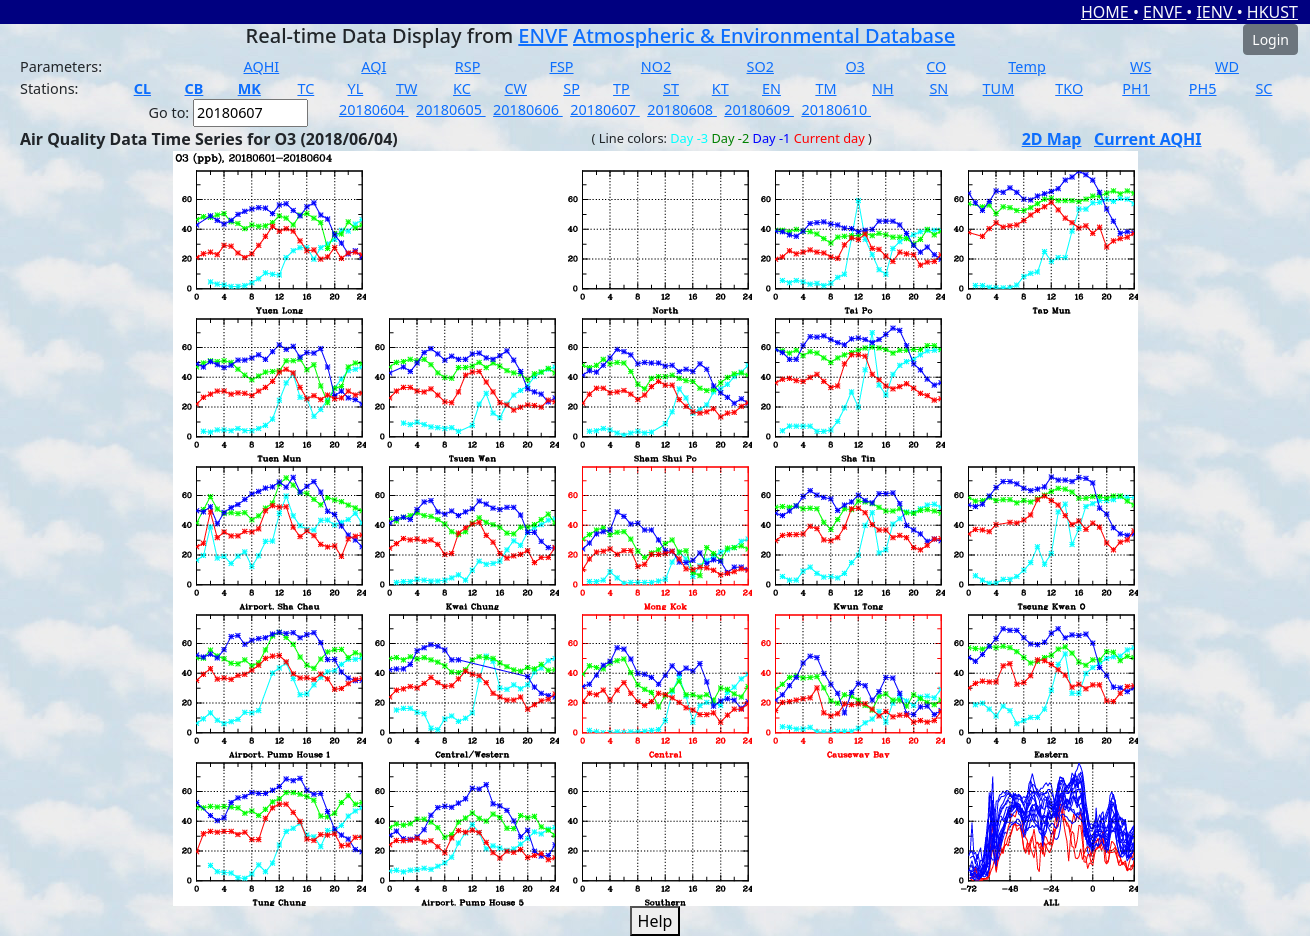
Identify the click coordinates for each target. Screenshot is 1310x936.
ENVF (1164, 12)
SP (571, 88)
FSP (561, 66)
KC (462, 88)
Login (1270, 39)
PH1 (1136, 88)
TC (305, 88)
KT (720, 88)
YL (356, 88)
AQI (373, 66)
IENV (1216, 12)
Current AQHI (1148, 139)
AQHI (262, 66)
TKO (1069, 88)
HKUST (1272, 12)
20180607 (605, 109)
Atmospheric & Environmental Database (764, 35)
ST (671, 88)
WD (1227, 66)
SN (938, 88)
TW (406, 88)
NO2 (656, 66)
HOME (1107, 12)
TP (621, 88)
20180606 (528, 109)
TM (825, 88)
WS (1140, 66)
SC (1263, 88)
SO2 (760, 66)
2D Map (1052, 139)
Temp (1026, 66)
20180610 (836, 109)
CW (516, 88)
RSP (468, 66)
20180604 (374, 109)
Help (655, 921)
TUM (999, 88)
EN (771, 88)
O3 (854, 66)
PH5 (1203, 88)
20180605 (451, 109)
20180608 (682, 109)
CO (936, 66)
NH (883, 88)
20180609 (759, 109)
